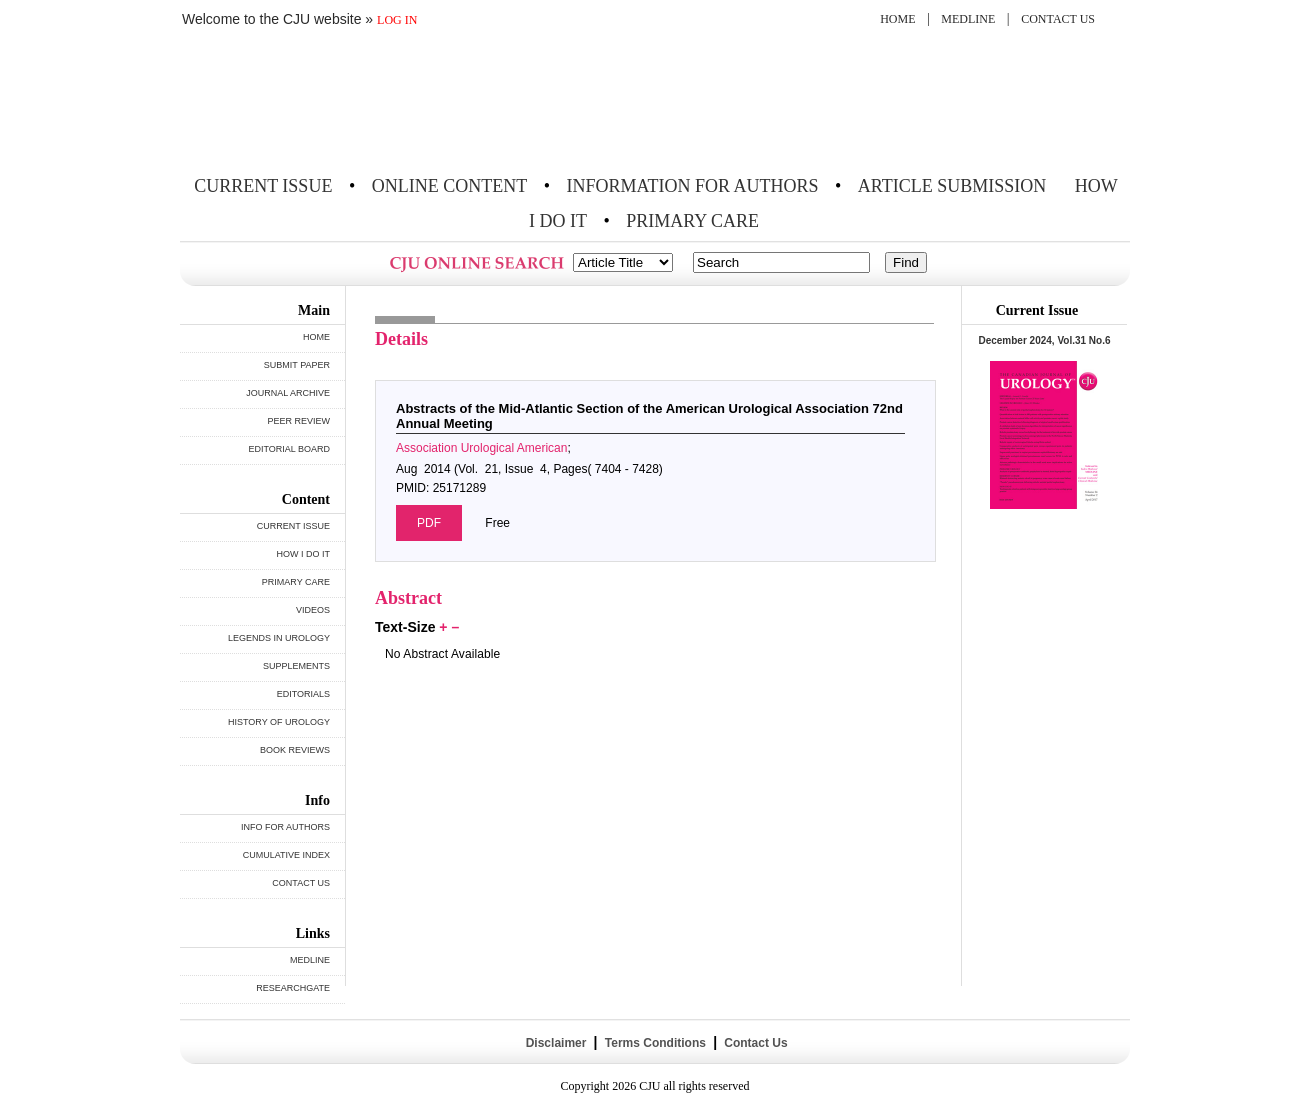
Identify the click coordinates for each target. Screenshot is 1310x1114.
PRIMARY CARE (692, 221)
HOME (897, 19)
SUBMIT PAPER (297, 365)
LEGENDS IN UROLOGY (279, 638)
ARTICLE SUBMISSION (952, 186)
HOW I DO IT (304, 554)
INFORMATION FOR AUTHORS (693, 186)
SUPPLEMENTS (296, 666)
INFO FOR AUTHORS (285, 827)
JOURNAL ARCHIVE (288, 393)
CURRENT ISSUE (263, 186)
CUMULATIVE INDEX (286, 855)
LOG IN (397, 20)
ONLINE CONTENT (449, 186)
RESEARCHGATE (293, 988)
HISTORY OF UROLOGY (279, 722)
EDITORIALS (303, 694)
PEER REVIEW (298, 421)
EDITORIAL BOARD (289, 449)
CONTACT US (1058, 19)
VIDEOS (313, 610)
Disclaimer (555, 1043)
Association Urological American (481, 448)
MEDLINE (968, 19)
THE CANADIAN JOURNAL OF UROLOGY (327, 102)
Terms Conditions (655, 1043)
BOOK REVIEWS (295, 750)
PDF (429, 523)
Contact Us (754, 1043)
